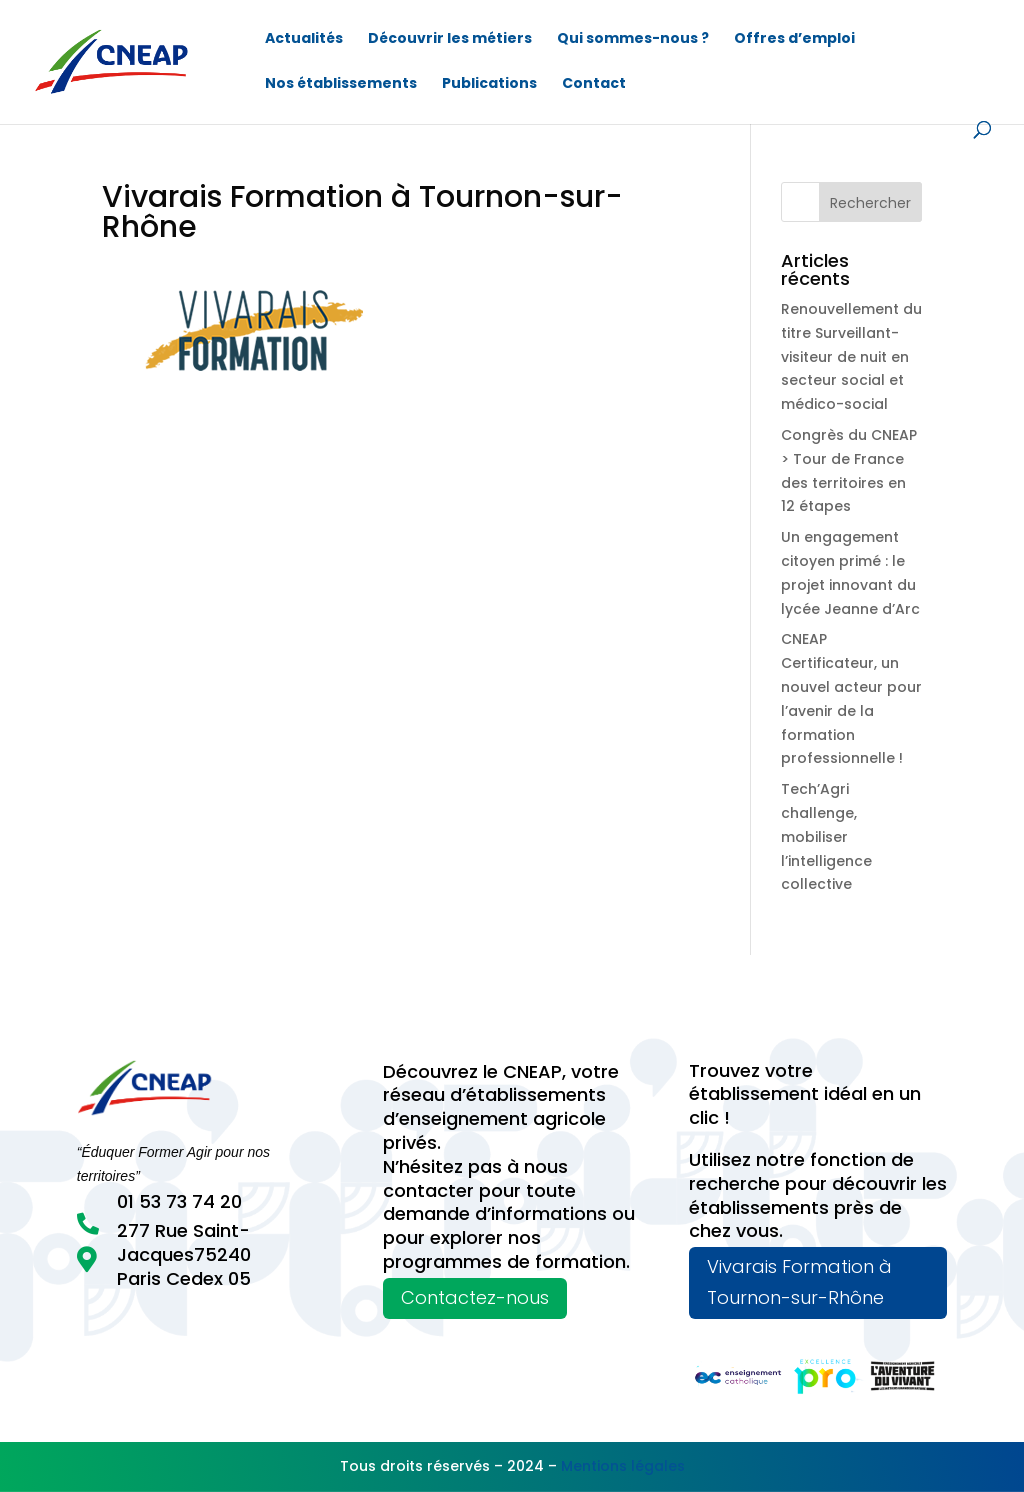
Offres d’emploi (794, 39)
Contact (594, 84)
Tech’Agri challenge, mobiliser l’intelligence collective (826, 836)
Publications (489, 84)
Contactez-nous (475, 1297)
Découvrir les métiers (450, 39)
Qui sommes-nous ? (633, 39)
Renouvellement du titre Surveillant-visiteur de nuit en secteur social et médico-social (851, 356)
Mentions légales (623, 1466)
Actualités (304, 39)
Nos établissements (341, 84)
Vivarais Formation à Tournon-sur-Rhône (799, 1282)
